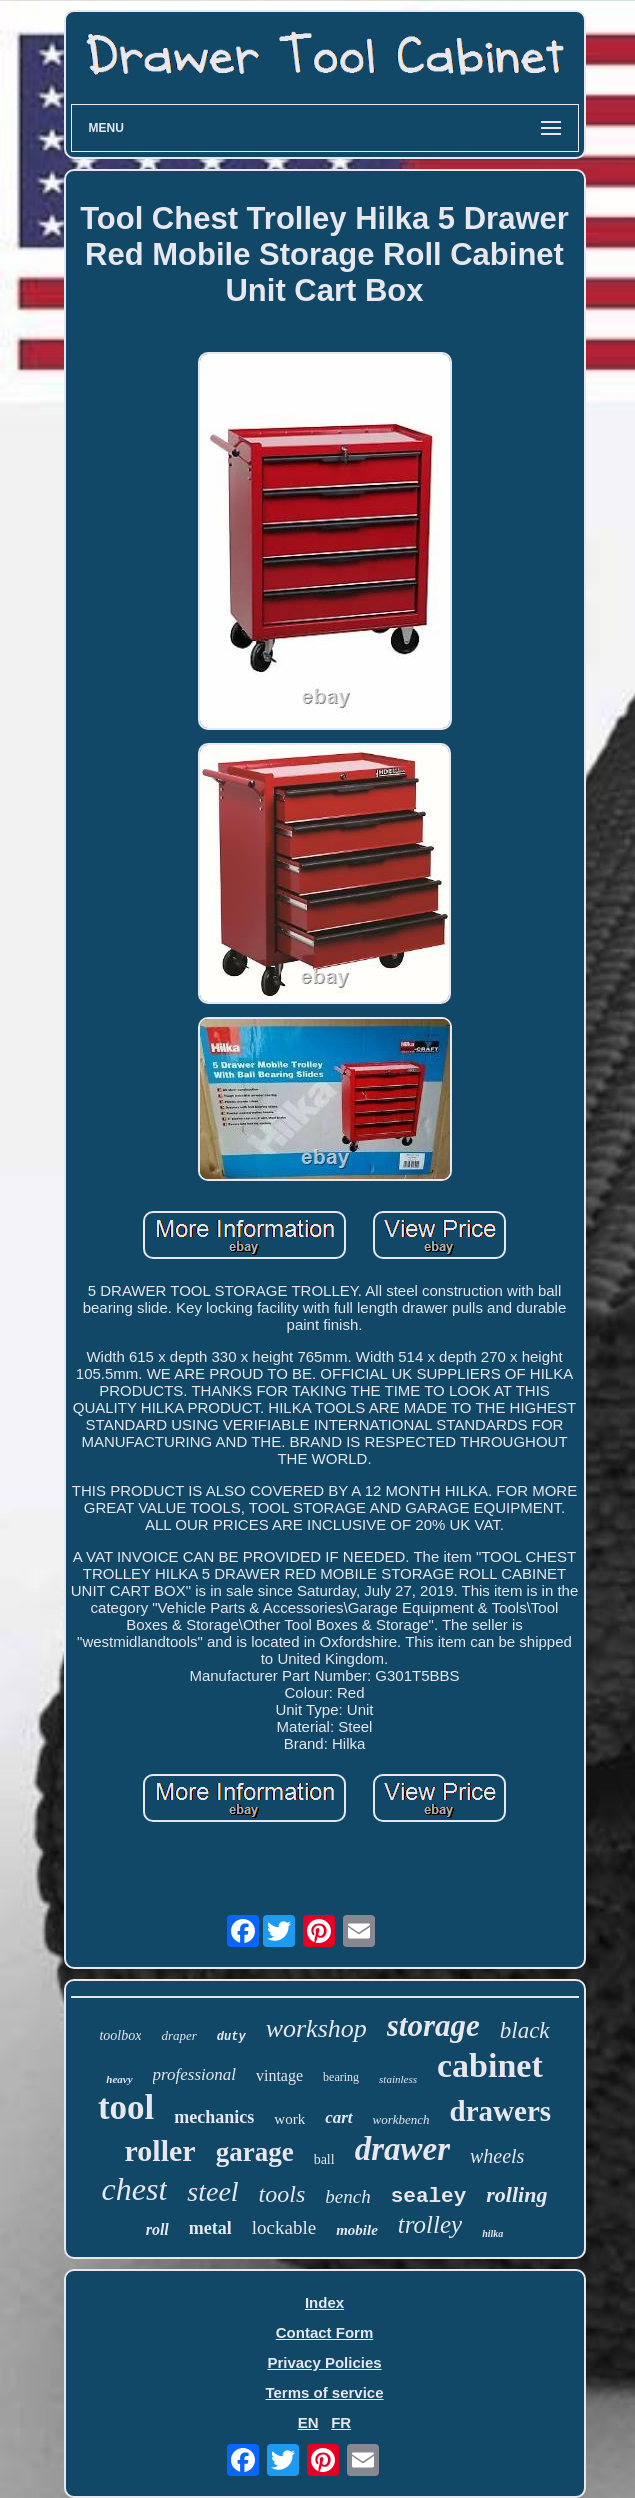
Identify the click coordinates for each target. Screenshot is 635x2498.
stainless (398, 2079)
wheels (497, 2156)
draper (178, 2035)
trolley (430, 2224)
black (525, 2030)
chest (135, 2189)
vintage (279, 2075)
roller (160, 2150)
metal (210, 2228)
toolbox (120, 2035)
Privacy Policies (324, 2362)
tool (126, 2107)
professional (194, 2074)
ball (324, 2159)
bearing (341, 2077)
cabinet (490, 2065)
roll (157, 2229)
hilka (492, 2233)
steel (212, 2191)
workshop (316, 2028)
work (289, 2119)
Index (324, 2302)
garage (255, 2152)
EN (308, 2422)
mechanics (214, 2117)
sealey (429, 2196)
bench (347, 2196)
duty (231, 2037)
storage (433, 2025)
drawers (500, 2111)
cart (338, 2117)
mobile (357, 2230)
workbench (401, 2119)
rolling (516, 2194)
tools (282, 2194)
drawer (402, 2149)
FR (341, 2422)
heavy (119, 2079)
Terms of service (324, 2392)
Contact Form (325, 2332)
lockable (284, 2227)
